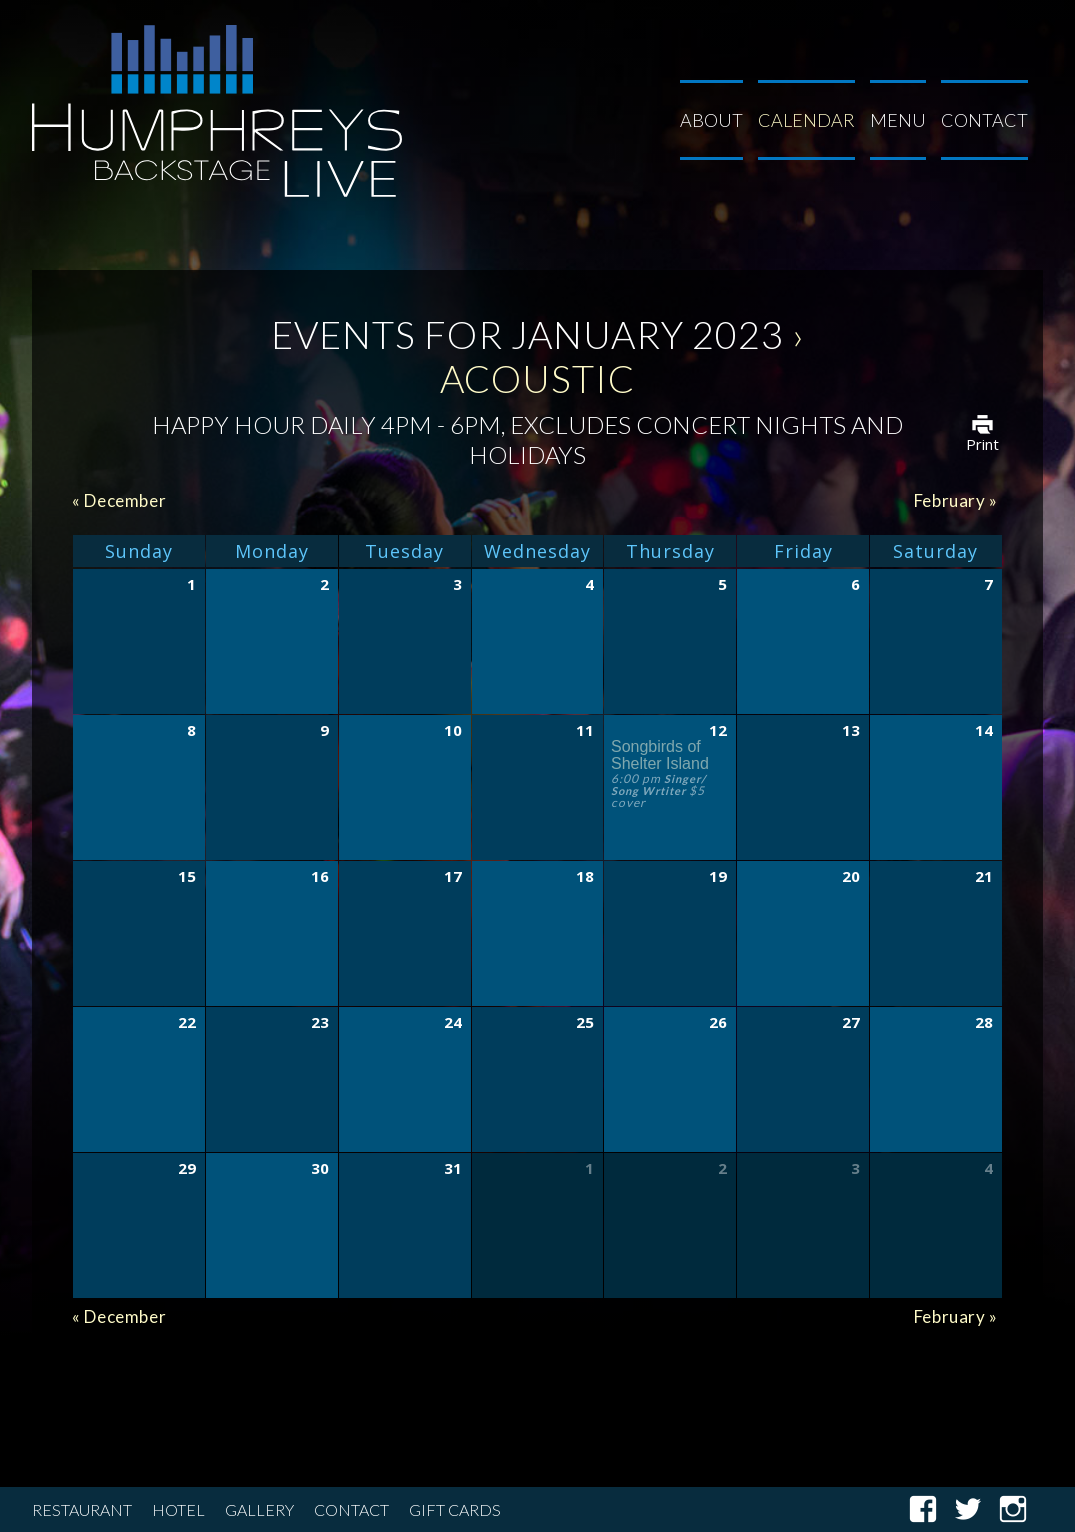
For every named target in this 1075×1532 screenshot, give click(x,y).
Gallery (259, 1509)
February (956, 500)
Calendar (806, 120)
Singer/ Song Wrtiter (658, 784)
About (711, 120)
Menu (898, 120)
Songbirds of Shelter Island (660, 755)
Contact (984, 120)
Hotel (178, 1509)
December (119, 500)
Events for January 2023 (527, 334)
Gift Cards (455, 1509)
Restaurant (82, 1509)
